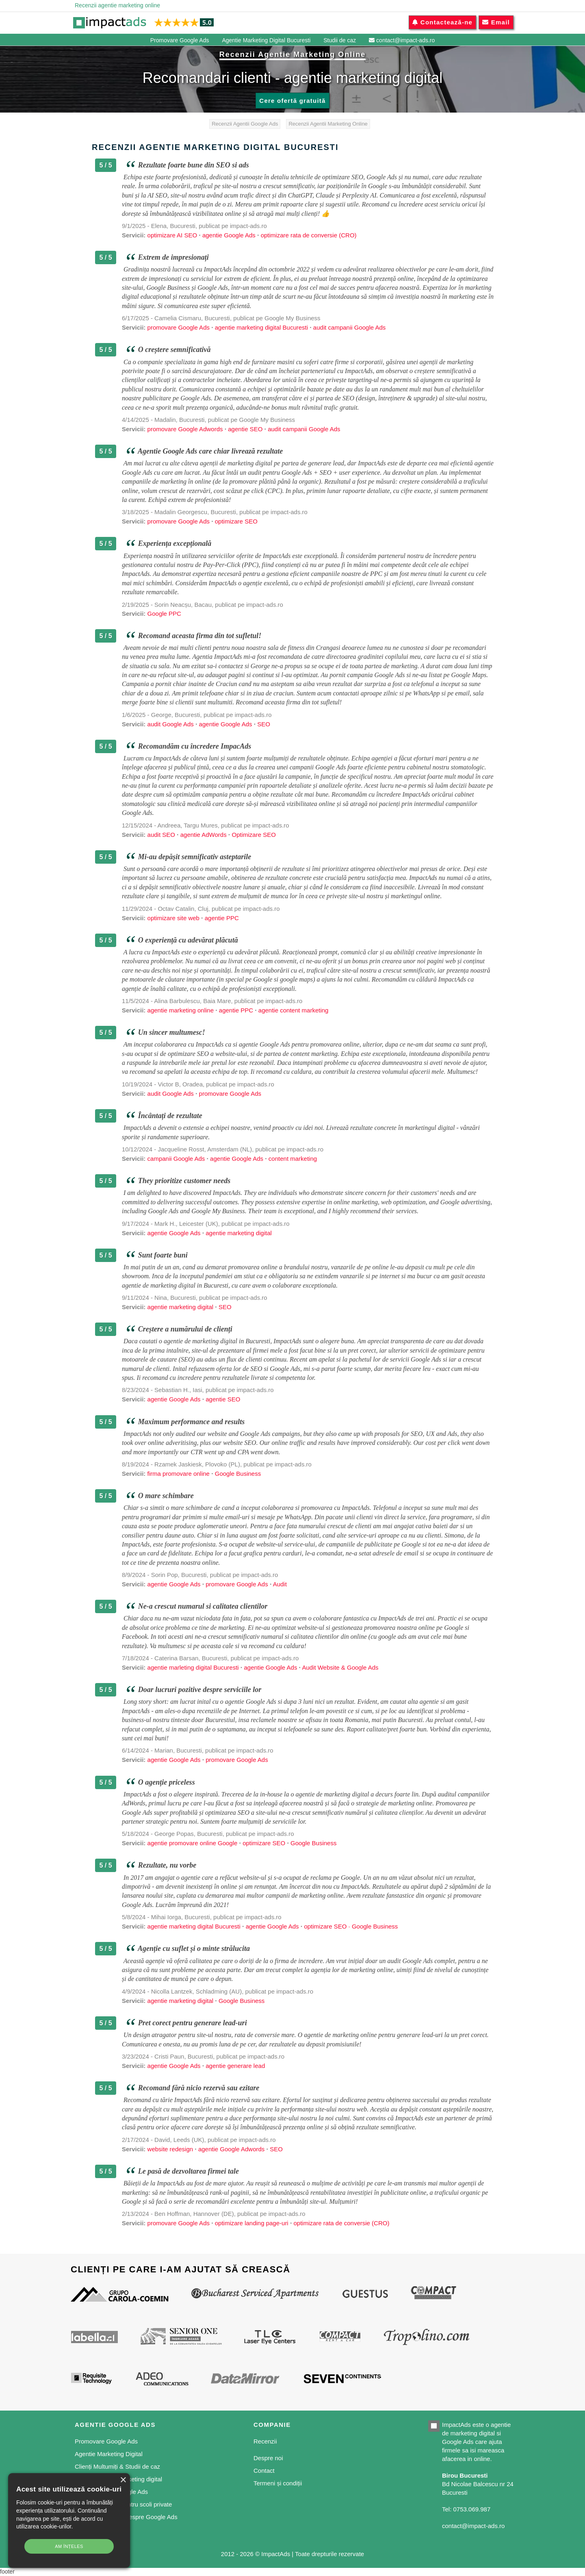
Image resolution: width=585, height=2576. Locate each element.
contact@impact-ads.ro (402, 40)
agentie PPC (222, 917)
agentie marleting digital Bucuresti (193, 1667)
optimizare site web (173, 917)
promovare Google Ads (178, 327)
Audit (280, 1584)
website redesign (170, 2149)
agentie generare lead (235, 2065)
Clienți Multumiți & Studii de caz (117, 2466)
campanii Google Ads (176, 1158)
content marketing (314, 1053)
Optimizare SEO (253, 834)
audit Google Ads (170, 724)
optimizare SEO (236, 521)
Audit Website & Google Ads (340, 1667)
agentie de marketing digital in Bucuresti (175, 1285)
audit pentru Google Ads (280, 472)
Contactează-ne (442, 22)
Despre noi (268, 2457)
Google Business (238, 1473)
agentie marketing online (180, 1010)
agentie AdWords (203, 834)
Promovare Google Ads (179, 40)
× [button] (123, 2480)
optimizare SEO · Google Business (351, 1926)
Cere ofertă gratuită (292, 100)
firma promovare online (178, 1473)
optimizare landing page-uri (251, 2223)
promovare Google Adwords (185, 429)
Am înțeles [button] (69, 2546)
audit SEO (161, 834)
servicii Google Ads (415, 1359)
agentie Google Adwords (231, 2149)
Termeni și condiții (278, 2483)
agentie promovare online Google (193, 1843)
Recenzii (265, 2441)
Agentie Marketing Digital (109, 2453)
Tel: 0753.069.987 (466, 2509)
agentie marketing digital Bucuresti (261, 327)
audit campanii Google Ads (349, 327)
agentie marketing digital (239, 1232)
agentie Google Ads (229, 235)
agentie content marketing (293, 1010)
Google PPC (164, 613)
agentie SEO (245, 429)
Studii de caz (339, 40)
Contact (264, 2470)
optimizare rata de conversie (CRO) (309, 235)
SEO (263, 724)
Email (496, 22)
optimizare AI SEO (173, 235)
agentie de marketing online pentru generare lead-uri (373, 2034)
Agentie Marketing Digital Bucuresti (266, 40)
